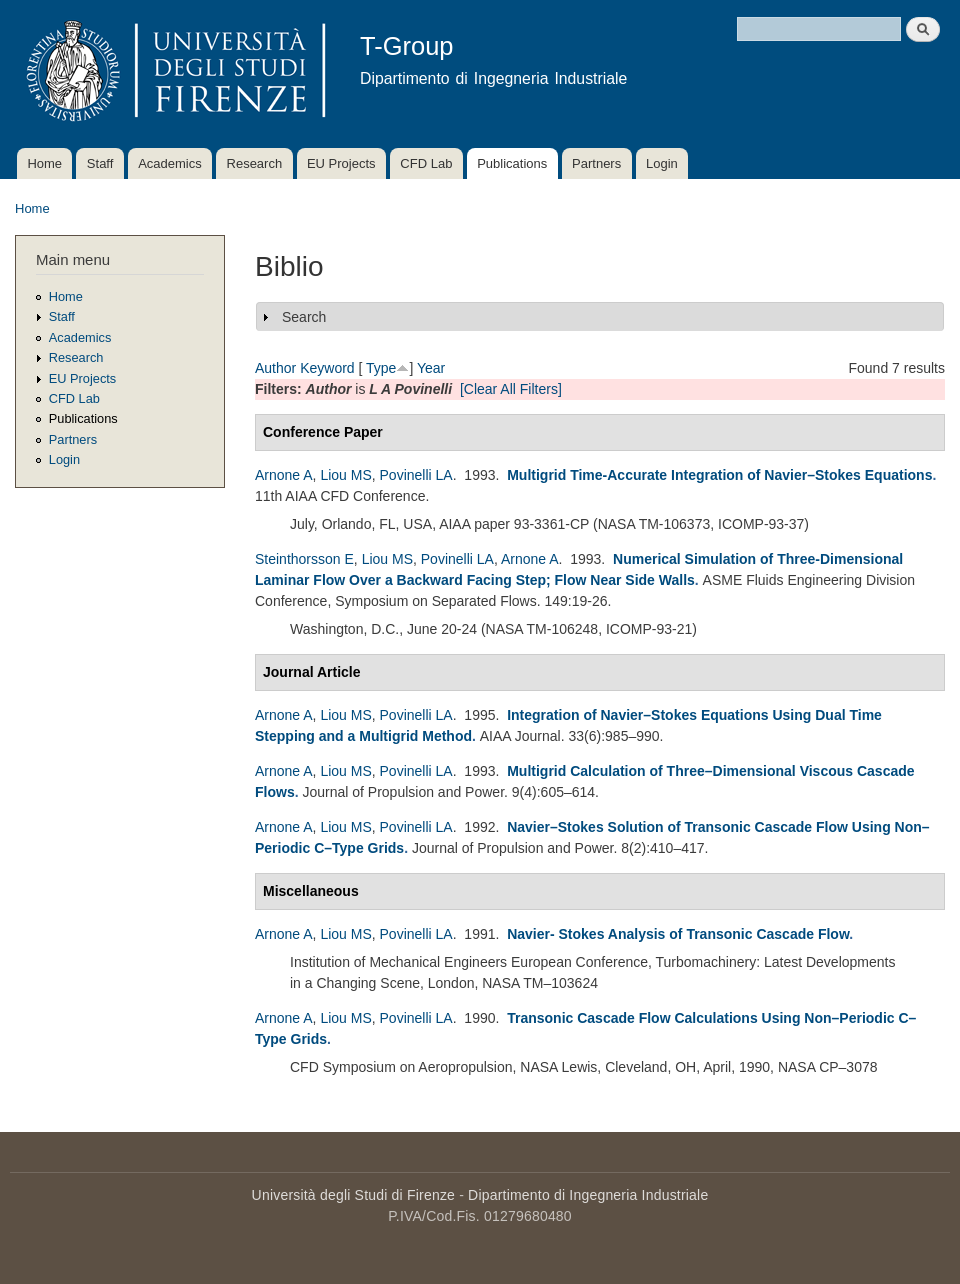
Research (255, 163)
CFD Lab (426, 163)
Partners (596, 163)
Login (662, 163)
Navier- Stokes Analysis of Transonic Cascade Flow (678, 934)
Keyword (327, 368)
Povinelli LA (416, 475)
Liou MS (345, 475)
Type (381, 368)
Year (431, 368)
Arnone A (284, 475)
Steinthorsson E (304, 559)
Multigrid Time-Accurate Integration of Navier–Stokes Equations (719, 475)
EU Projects (341, 163)
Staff (100, 163)
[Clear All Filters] (511, 389)
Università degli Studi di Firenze (353, 1195)
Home (44, 163)
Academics (170, 163)
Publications (512, 163)
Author (275, 368)
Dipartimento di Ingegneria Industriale (588, 1195)
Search (304, 317)
